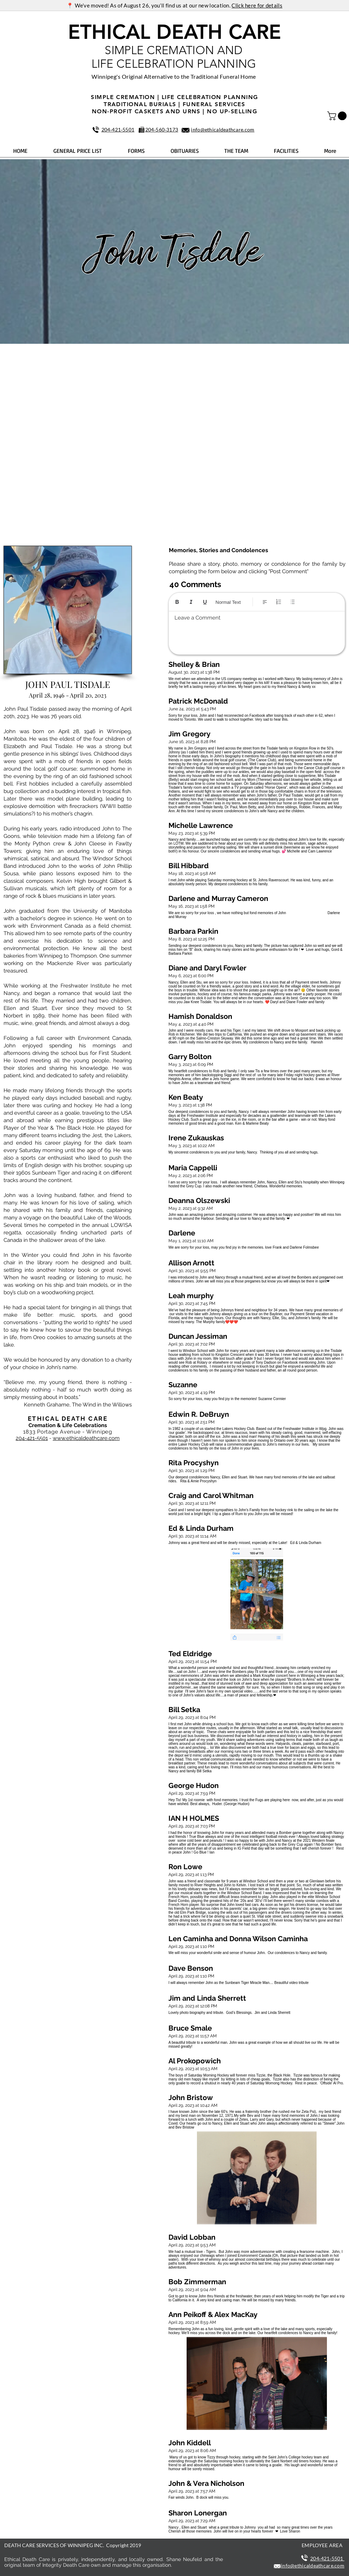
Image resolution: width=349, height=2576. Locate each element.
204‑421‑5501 (118, 129)
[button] (338, 116)
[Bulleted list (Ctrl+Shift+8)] (292, 602)
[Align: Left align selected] (265, 602)
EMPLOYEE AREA (322, 2545)
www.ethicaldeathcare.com (86, 1438)
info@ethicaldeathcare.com (222, 129)
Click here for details (256, 5)
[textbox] (256, 631)
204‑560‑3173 (161, 129)
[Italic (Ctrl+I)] (191, 602)
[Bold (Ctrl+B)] (177, 602)
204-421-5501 (32, 1438)
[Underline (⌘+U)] (205, 602)
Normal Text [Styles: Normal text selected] (228, 602)
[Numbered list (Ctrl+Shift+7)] (279, 602)
